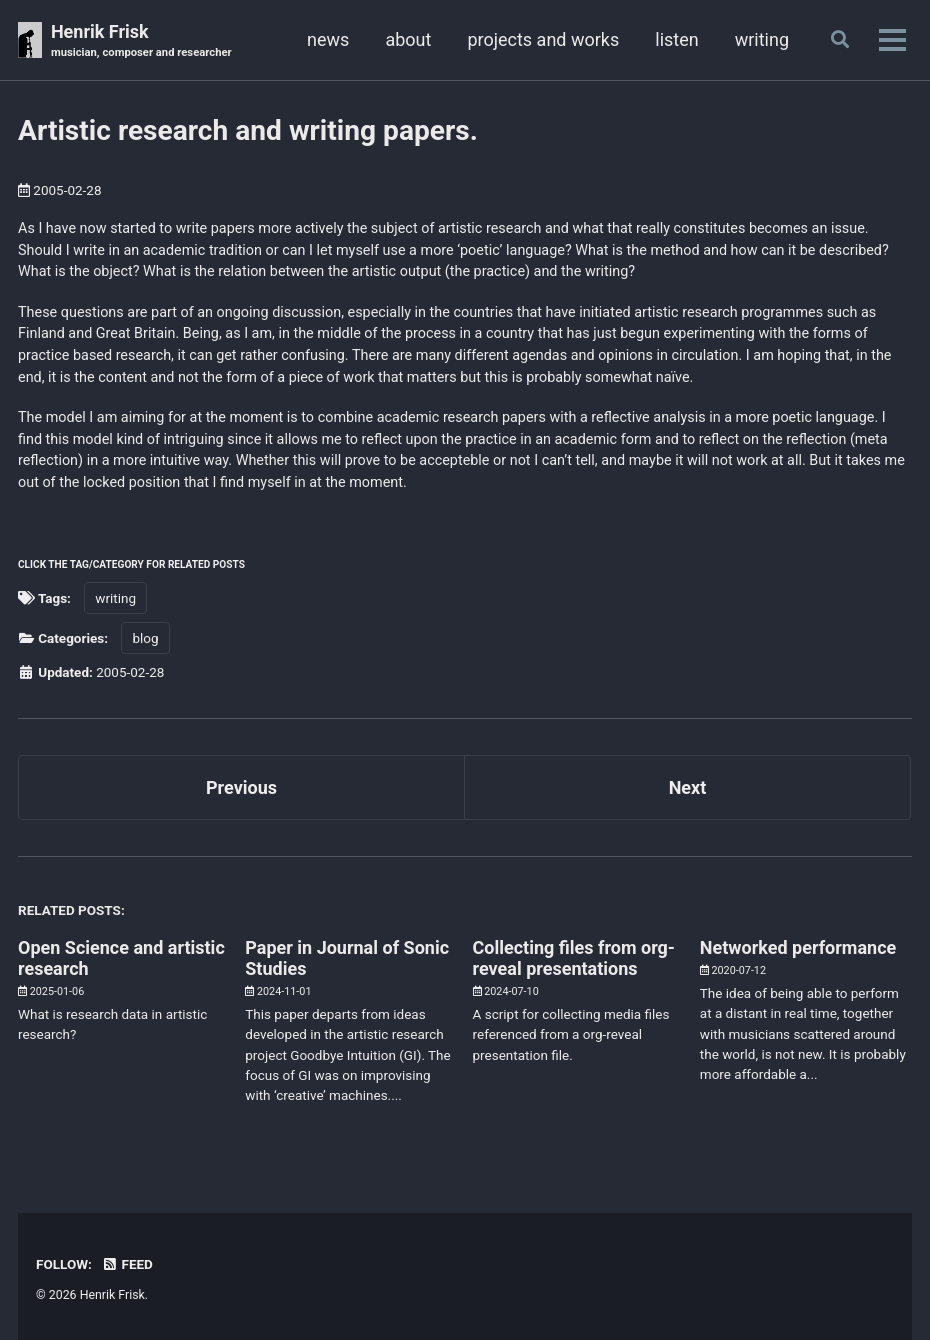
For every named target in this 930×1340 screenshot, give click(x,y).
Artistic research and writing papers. (248, 130)
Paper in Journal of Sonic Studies (347, 958)
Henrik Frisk (141, 41)
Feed (127, 1264)
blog (145, 638)
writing (762, 39)
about (408, 39)
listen (676, 39)
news (328, 39)
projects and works (543, 39)
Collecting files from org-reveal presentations (574, 958)
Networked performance (798, 947)
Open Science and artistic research (121, 958)
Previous (241, 787)
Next (688, 787)
